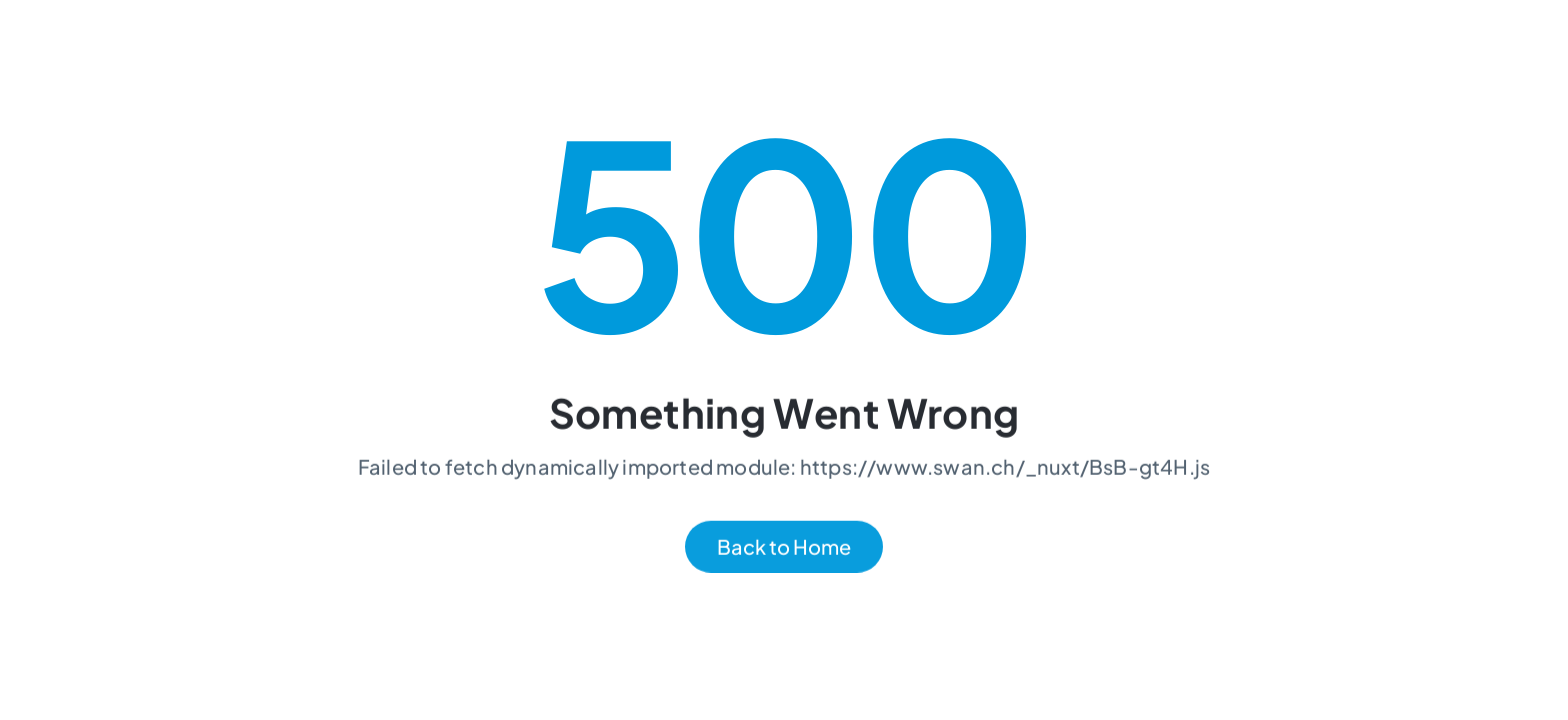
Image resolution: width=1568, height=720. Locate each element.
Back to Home (784, 547)
